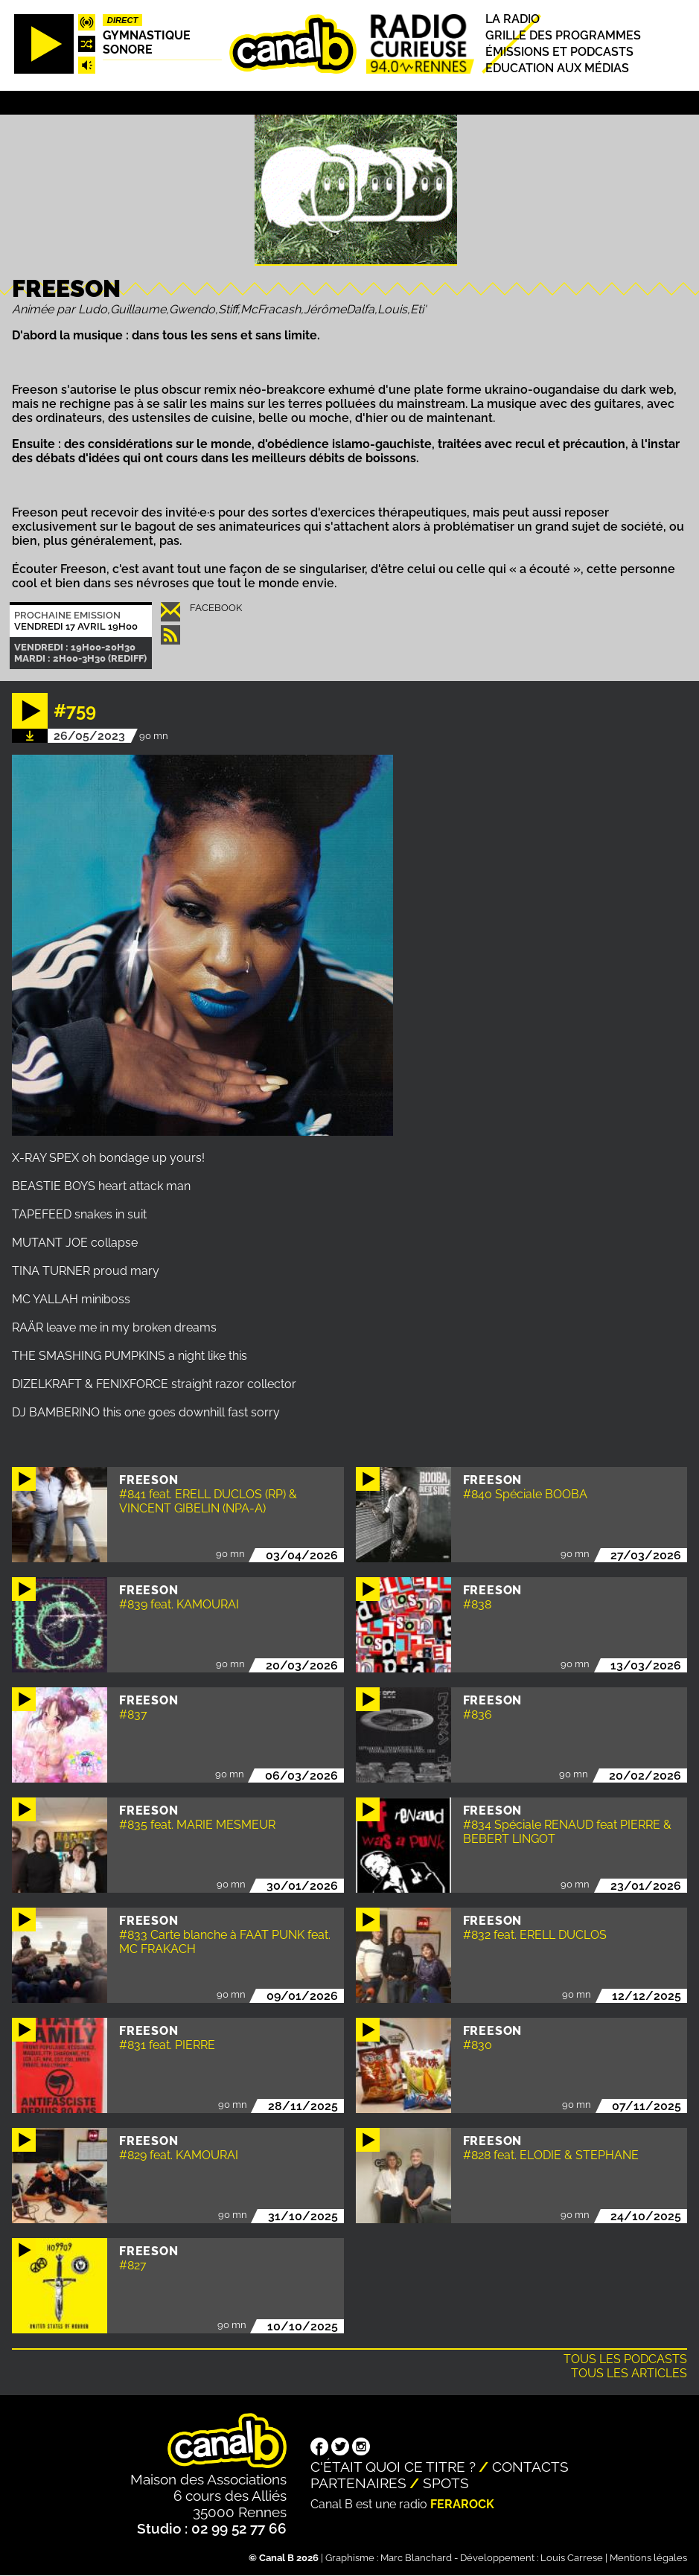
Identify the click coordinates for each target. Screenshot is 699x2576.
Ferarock (462, 2504)
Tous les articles (629, 2373)
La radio (512, 19)
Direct (122, 20)
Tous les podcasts (625, 2359)
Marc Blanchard (416, 2557)
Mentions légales (648, 2557)
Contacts (530, 2466)
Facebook (216, 607)
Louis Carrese (571, 2557)
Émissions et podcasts (559, 52)
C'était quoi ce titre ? (393, 2466)
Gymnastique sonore (147, 42)
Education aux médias (557, 69)
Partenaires (358, 2483)
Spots (446, 2483)
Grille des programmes (563, 35)
